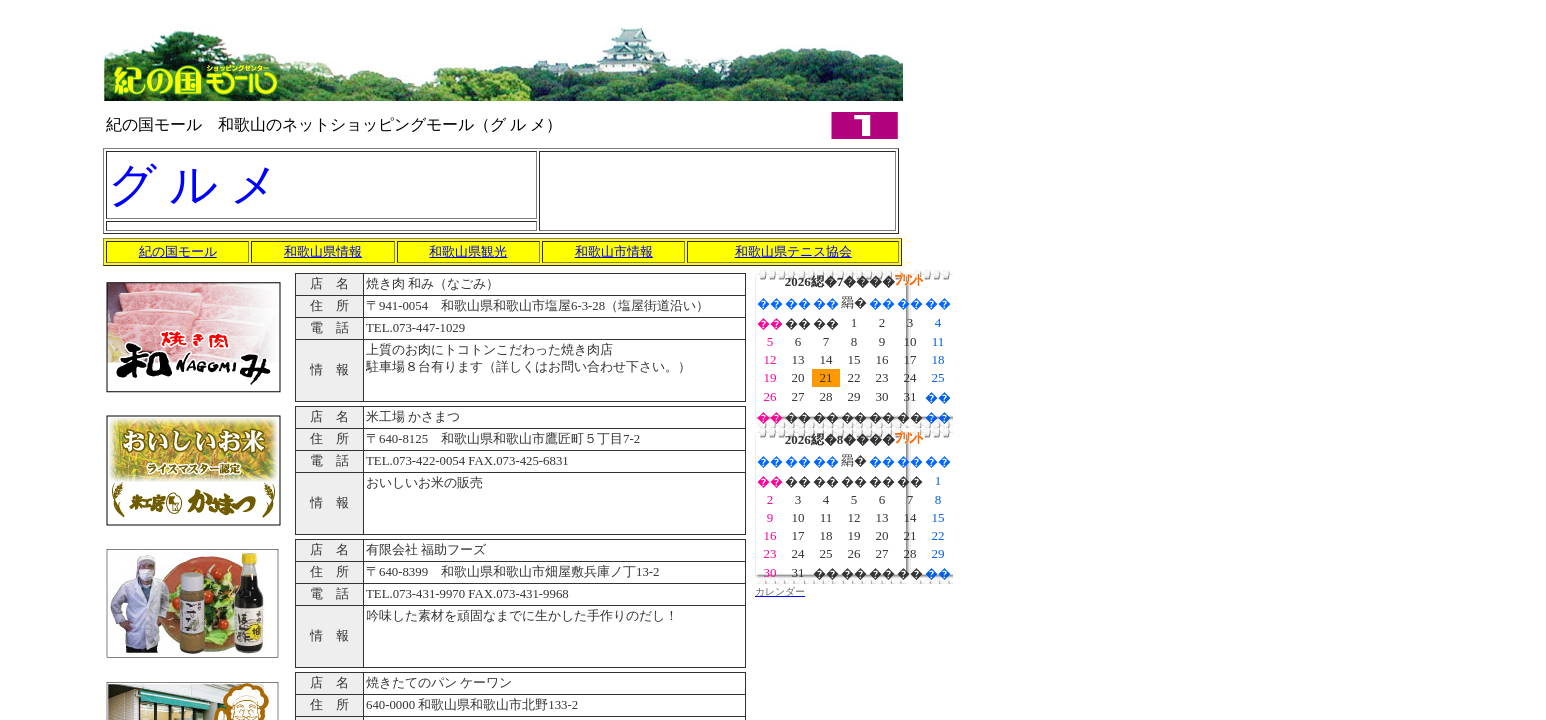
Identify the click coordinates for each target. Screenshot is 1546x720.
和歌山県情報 (323, 251)
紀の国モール (178, 251)
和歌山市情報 (614, 251)
